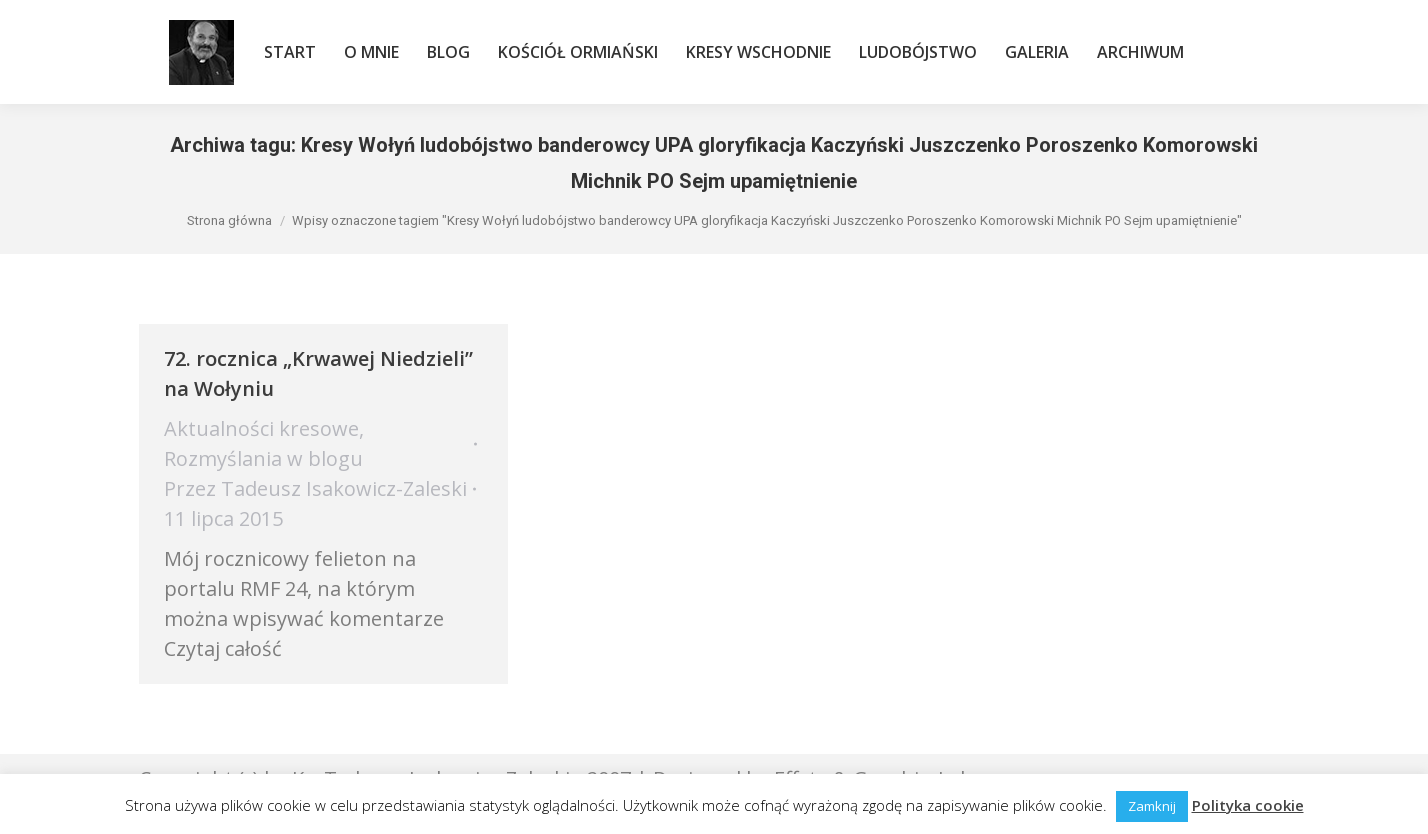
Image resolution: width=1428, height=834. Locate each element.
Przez (315, 488)
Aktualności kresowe (261, 428)
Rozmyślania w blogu (263, 458)
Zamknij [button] (1152, 806)
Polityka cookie (1248, 805)
